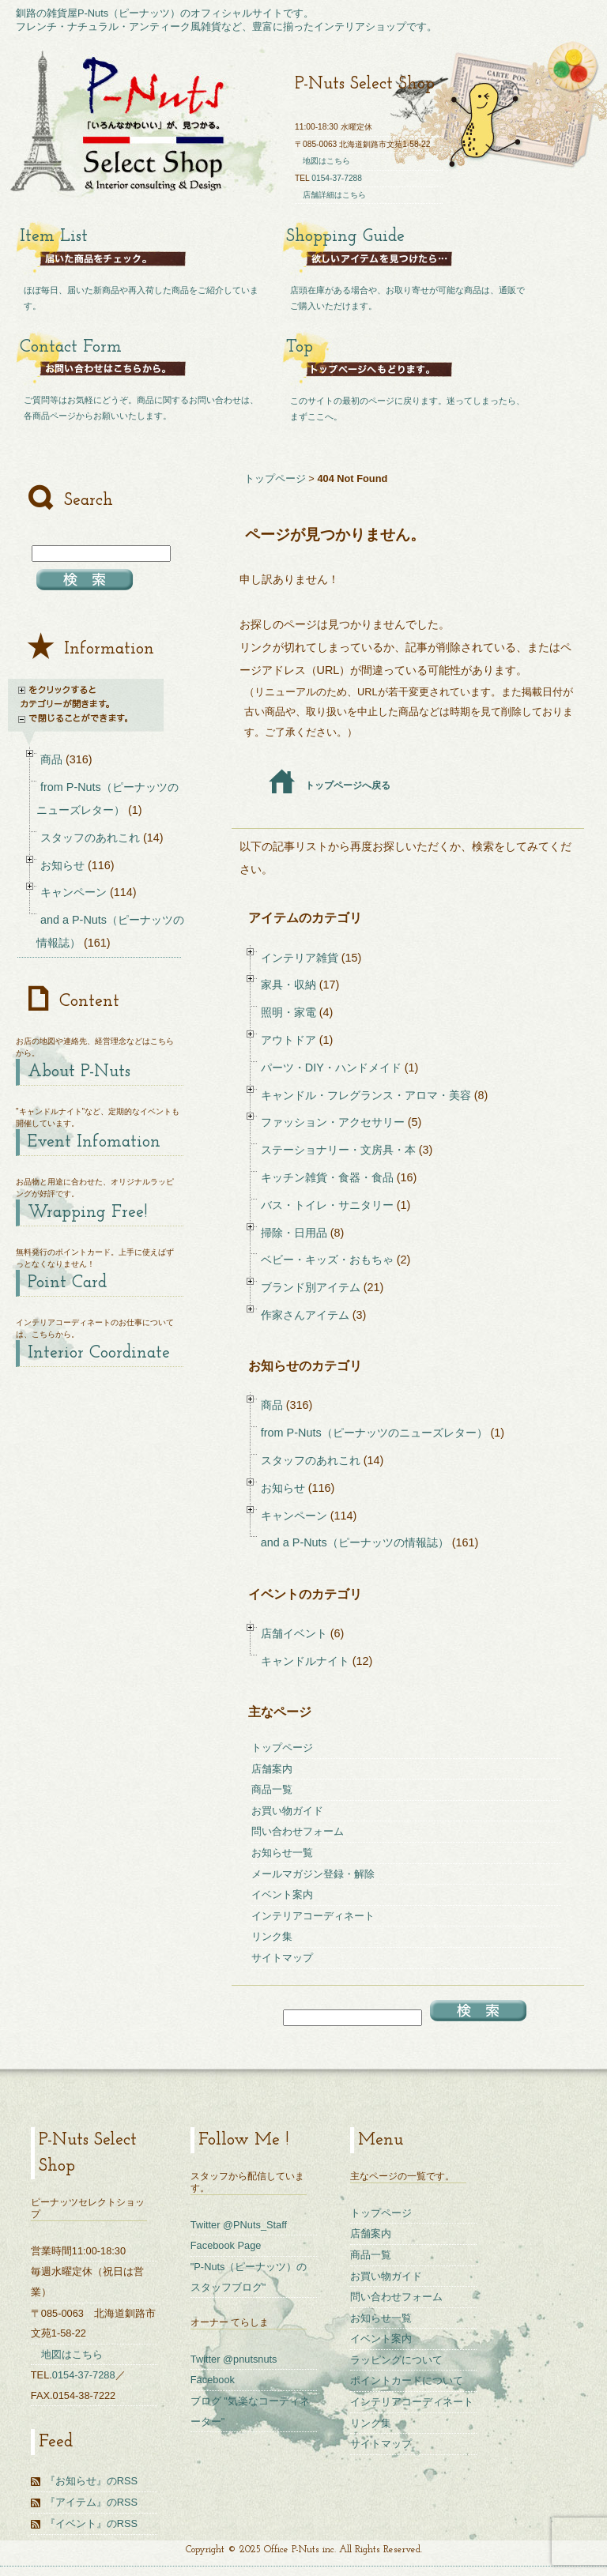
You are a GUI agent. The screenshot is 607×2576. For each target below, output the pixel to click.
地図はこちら (326, 160)
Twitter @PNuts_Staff (238, 2225)
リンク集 (271, 1936)
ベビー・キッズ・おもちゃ (327, 1259)
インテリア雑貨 (299, 957)
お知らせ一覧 (282, 1853)
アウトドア (288, 1040)
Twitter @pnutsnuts (233, 2359)
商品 (272, 1405)
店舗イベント (294, 1633)
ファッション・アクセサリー (333, 1122)
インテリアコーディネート (313, 1916)
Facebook (212, 2380)
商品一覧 (271, 1789)
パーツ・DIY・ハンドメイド (331, 1067)
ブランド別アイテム (310, 1287)
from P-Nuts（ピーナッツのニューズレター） (374, 1432)
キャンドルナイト (305, 1661)
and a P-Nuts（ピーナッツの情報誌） (355, 1542)
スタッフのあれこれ (310, 1460)
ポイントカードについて (406, 2380)
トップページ (275, 478)
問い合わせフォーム (297, 1831)
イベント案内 (282, 1894)
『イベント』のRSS (91, 2523)
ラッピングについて (396, 2360)
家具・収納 (288, 984)
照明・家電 (288, 1012)
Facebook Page (226, 2245)
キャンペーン (294, 1515)
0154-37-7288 (336, 178)
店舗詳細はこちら (334, 194)
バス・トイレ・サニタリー (327, 1205)
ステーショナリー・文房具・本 (338, 1149)
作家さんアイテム (305, 1315)
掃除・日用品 (294, 1232)
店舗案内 (271, 1769)
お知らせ (283, 1488)
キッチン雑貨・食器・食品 (327, 1177)
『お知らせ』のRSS (91, 2481)
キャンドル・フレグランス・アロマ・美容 (366, 1095)
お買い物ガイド (287, 1811)
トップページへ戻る (330, 785)
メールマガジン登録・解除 (313, 1874)
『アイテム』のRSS (91, 2502)
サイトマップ (282, 1958)
